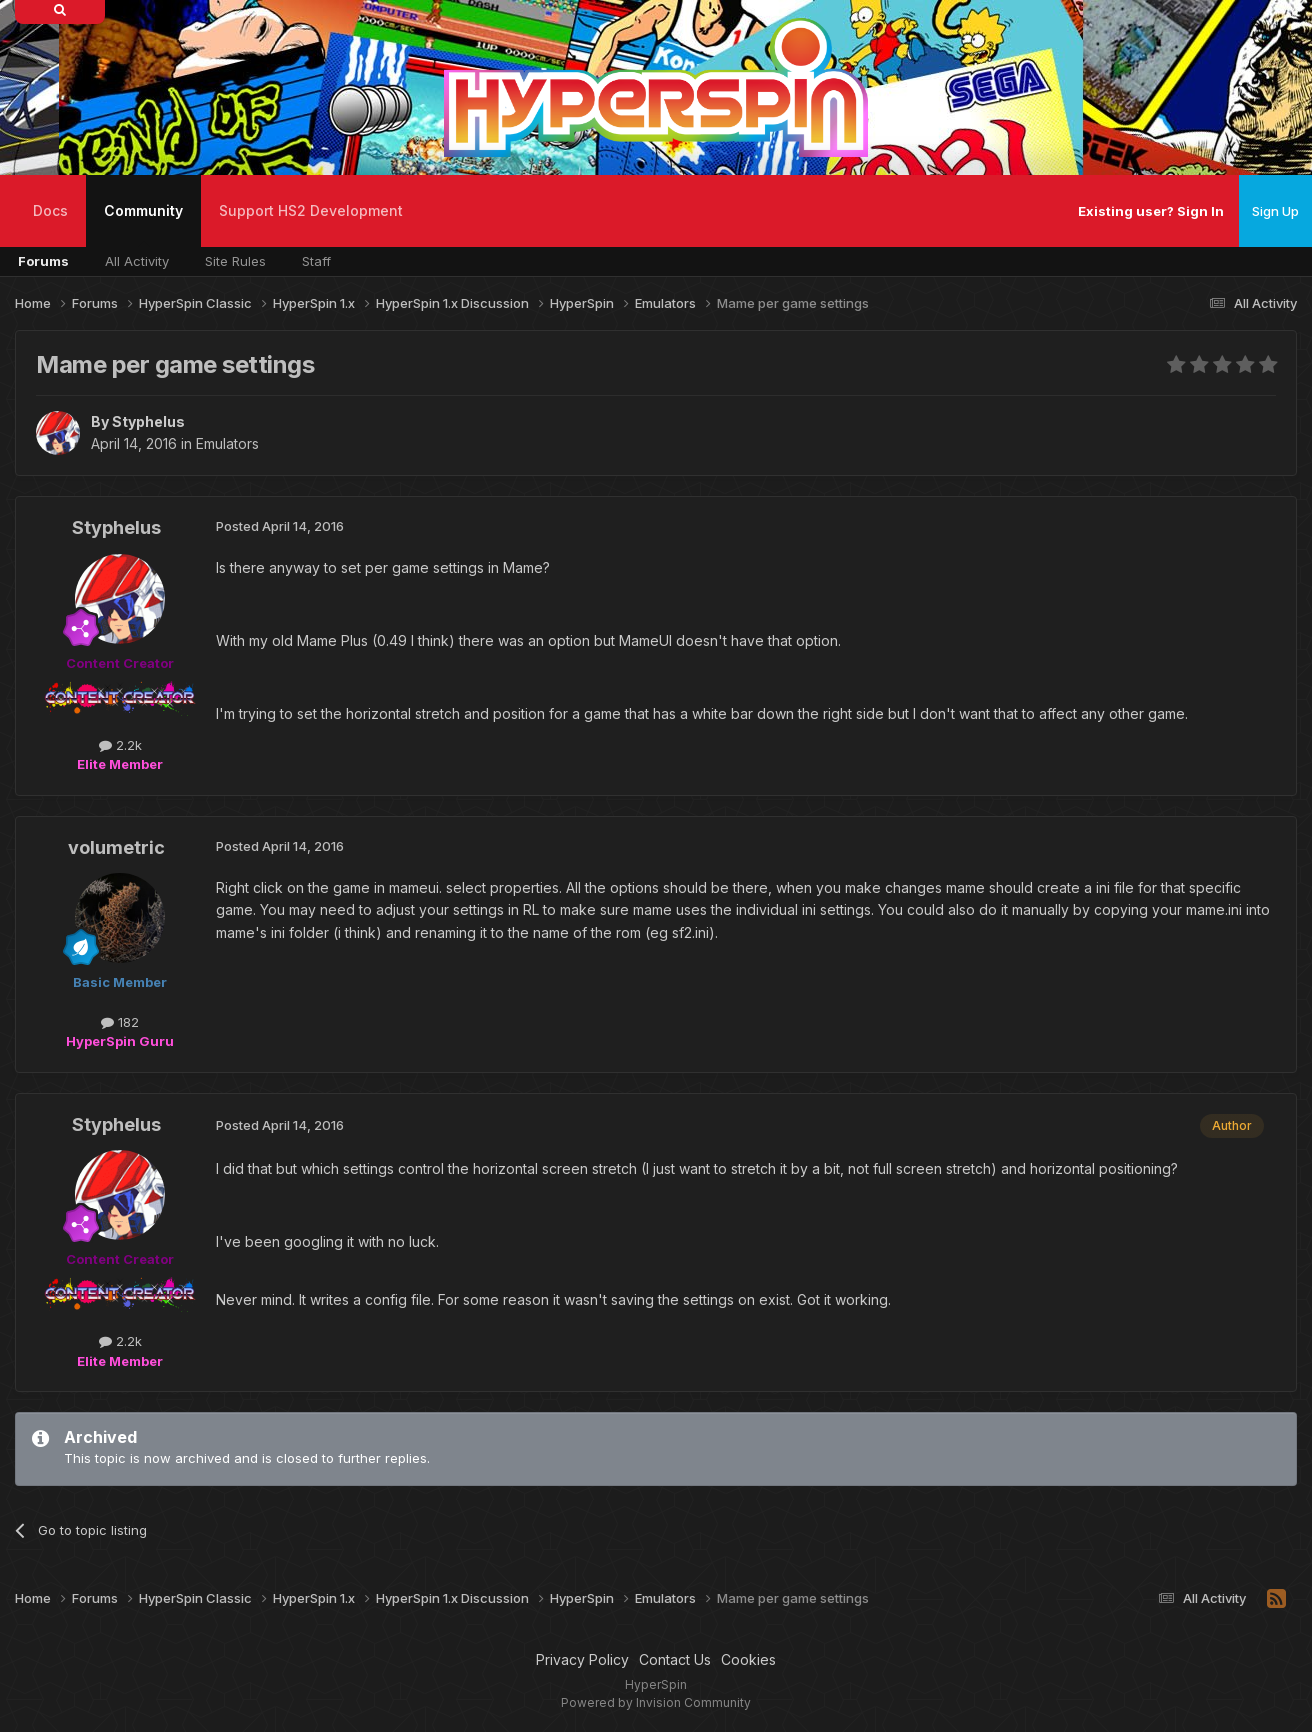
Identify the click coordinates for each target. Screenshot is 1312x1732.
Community (143, 224)
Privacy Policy (582, 1659)
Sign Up (1275, 211)
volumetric (116, 847)
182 (120, 1022)
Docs (50, 210)
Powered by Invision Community (656, 1702)
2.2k (120, 745)
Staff (316, 261)
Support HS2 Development (311, 210)
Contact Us (675, 1659)
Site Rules (235, 261)
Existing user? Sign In (1151, 211)
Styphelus (148, 421)
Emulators (227, 443)
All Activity (137, 261)
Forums (43, 261)
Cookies (748, 1659)
